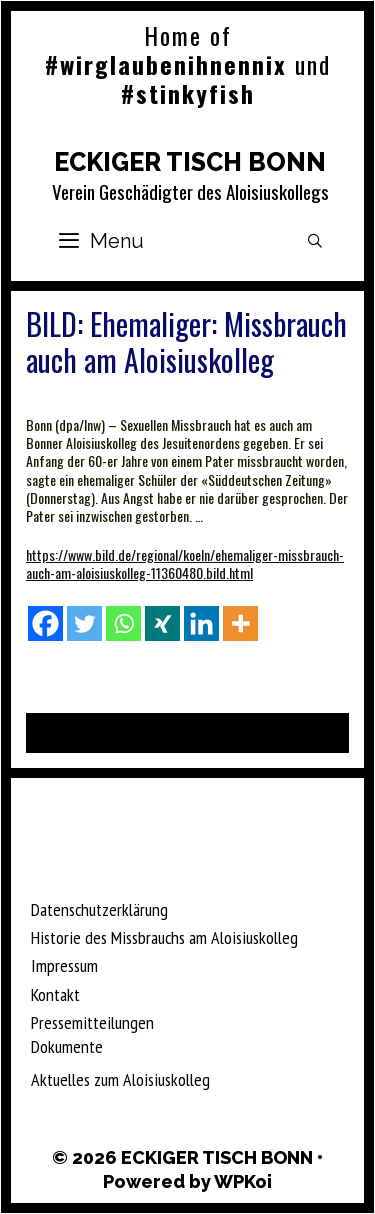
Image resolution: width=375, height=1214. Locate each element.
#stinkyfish (188, 93)
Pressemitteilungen (92, 1022)
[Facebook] (45, 623)
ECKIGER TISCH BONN (190, 162)
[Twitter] (84, 623)
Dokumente (67, 1046)
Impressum (64, 965)
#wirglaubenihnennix (166, 64)
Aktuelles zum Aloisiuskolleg (120, 1079)
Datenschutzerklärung (99, 909)
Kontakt (55, 994)
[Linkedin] (201, 623)
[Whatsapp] (123, 623)
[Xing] (162, 623)
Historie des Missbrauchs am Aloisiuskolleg (164, 937)
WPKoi (243, 1181)
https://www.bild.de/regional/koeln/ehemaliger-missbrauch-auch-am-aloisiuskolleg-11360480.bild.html (185, 563)
